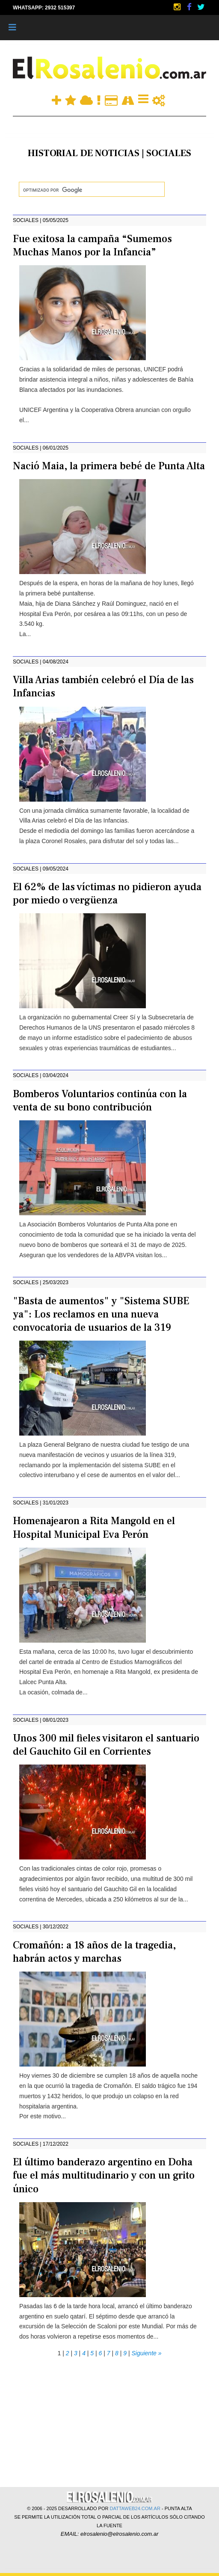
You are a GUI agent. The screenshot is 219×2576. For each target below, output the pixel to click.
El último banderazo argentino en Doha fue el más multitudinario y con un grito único (104, 2175)
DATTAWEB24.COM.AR (135, 2508)
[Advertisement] (109, 2418)
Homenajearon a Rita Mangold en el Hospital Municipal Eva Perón (94, 1527)
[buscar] (91, 190)
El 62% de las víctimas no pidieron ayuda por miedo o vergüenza (107, 893)
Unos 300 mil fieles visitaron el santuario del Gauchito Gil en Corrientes (106, 1745)
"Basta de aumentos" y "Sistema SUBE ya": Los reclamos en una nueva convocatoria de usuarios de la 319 (101, 1314)
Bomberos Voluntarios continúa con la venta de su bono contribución (100, 1100)
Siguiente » (146, 2353)
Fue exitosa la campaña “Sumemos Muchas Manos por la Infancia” (92, 245)
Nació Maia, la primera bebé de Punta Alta (109, 466)
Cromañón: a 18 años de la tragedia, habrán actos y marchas (94, 1952)
